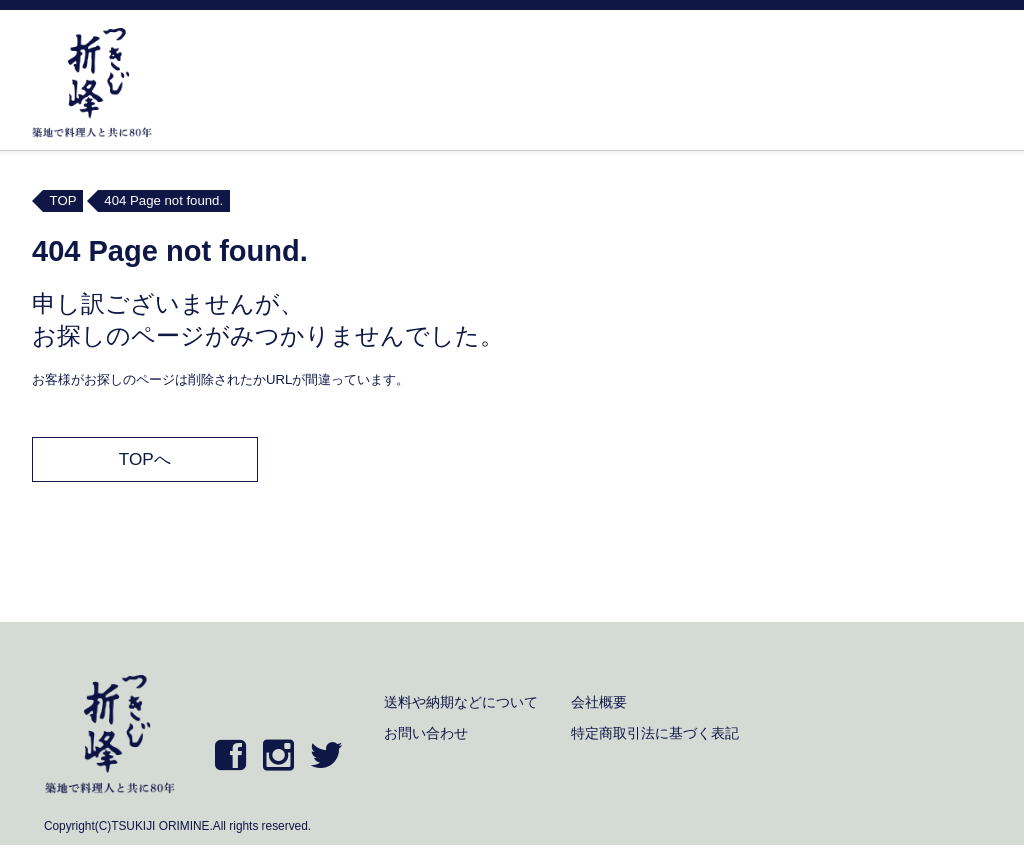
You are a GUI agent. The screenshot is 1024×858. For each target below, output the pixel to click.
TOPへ (145, 459)
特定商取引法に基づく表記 (655, 733)
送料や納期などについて (461, 702)
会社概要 (599, 702)
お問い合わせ (426, 733)
